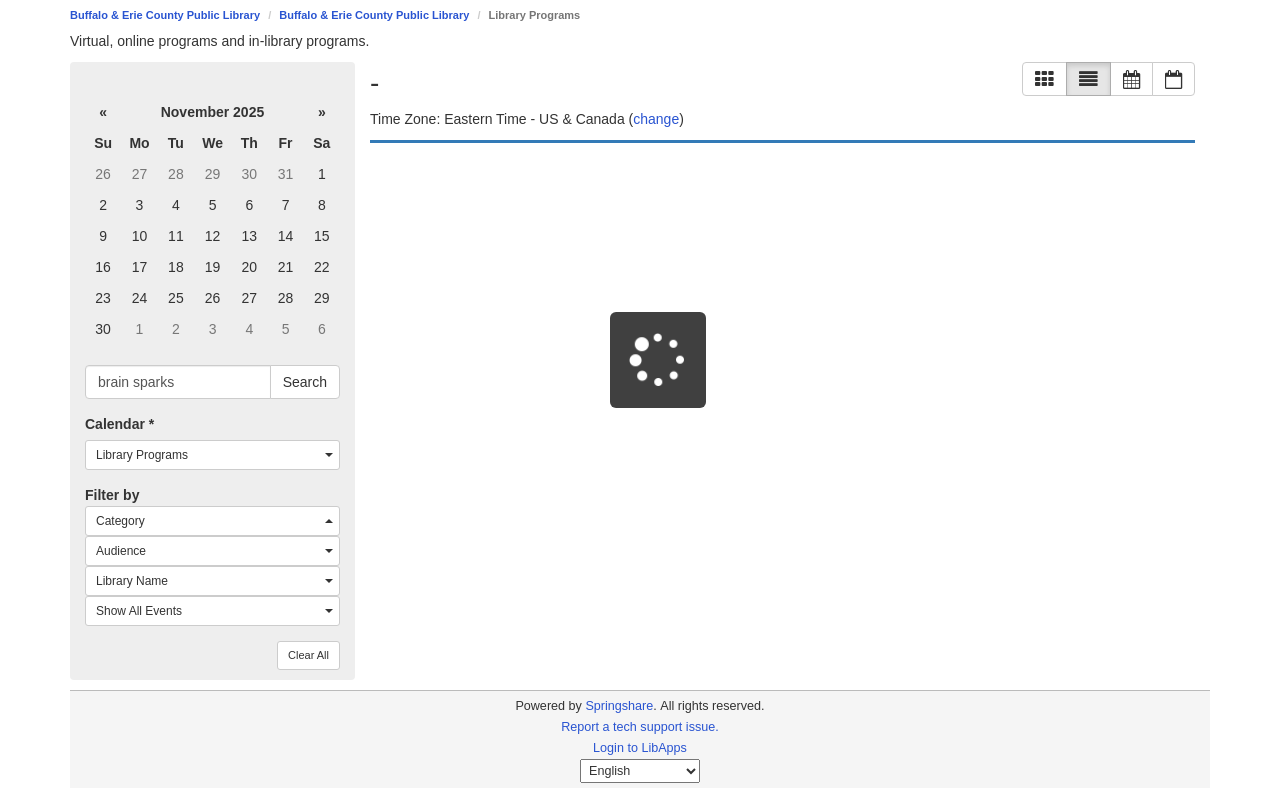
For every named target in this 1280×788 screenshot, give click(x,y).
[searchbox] (178, 382)
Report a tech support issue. (640, 727)
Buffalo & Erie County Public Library (165, 15)
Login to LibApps (640, 748)
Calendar (119, 424)
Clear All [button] (308, 655)
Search (305, 382)
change (656, 119)
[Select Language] (640, 771)
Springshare (619, 706)
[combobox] (212, 455)
